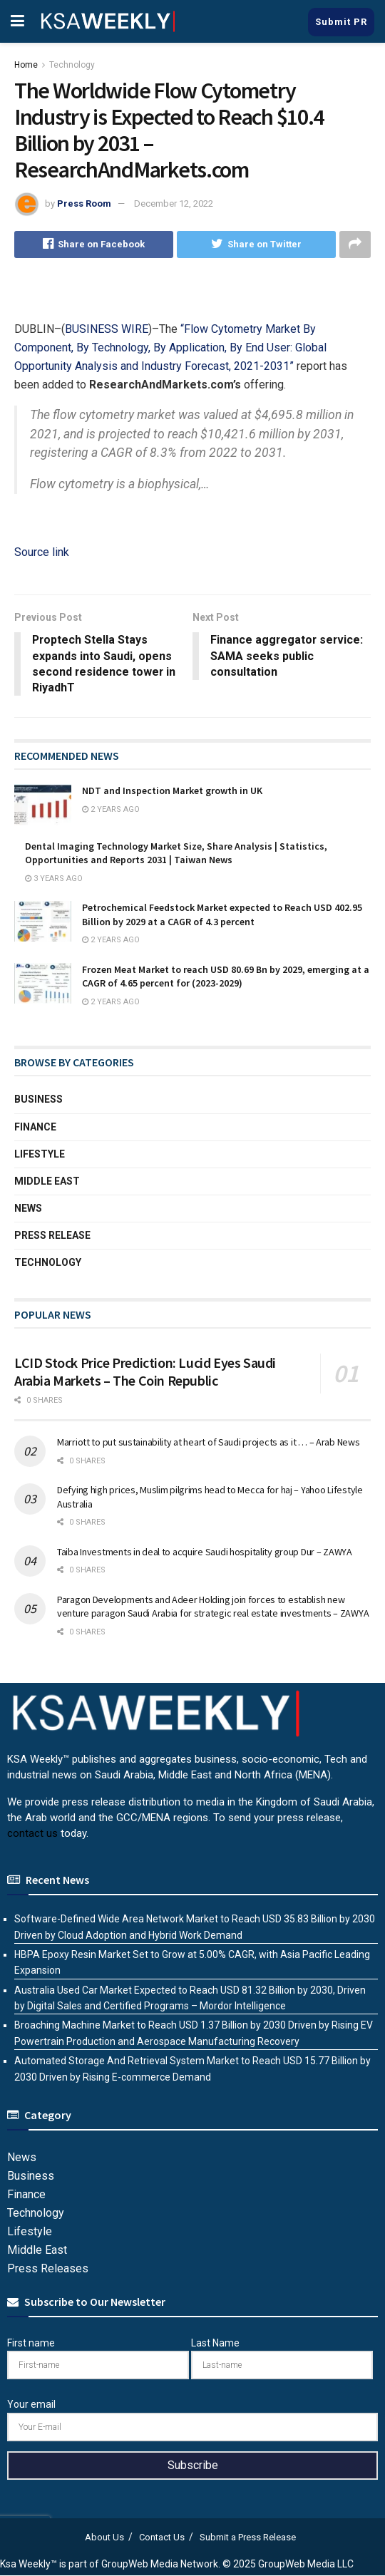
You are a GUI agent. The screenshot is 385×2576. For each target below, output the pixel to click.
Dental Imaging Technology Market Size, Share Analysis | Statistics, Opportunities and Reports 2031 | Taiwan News (176, 853)
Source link (41, 552)
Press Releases (47, 2269)
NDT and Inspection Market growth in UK (172, 791)
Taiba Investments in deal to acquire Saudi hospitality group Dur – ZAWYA (204, 1551)
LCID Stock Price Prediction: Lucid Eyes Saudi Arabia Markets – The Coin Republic (145, 1371)
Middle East (47, 1181)
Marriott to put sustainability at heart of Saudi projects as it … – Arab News (208, 1442)
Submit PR (341, 21)
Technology (72, 65)
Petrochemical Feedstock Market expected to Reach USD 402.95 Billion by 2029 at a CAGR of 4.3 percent (222, 915)
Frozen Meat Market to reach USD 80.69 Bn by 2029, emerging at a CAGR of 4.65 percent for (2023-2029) (225, 976)
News (28, 1209)
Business (38, 1100)
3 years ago (54, 878)
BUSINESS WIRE (106, 329)
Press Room (84, 203)
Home (26, 65)
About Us (104, 2538)
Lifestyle (39, 1154)
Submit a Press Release (248, 2538)
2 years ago (111, 810)
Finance (35, 1127)
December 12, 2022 (173, 203)
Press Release (52, 1236)
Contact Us (162, 2538)
